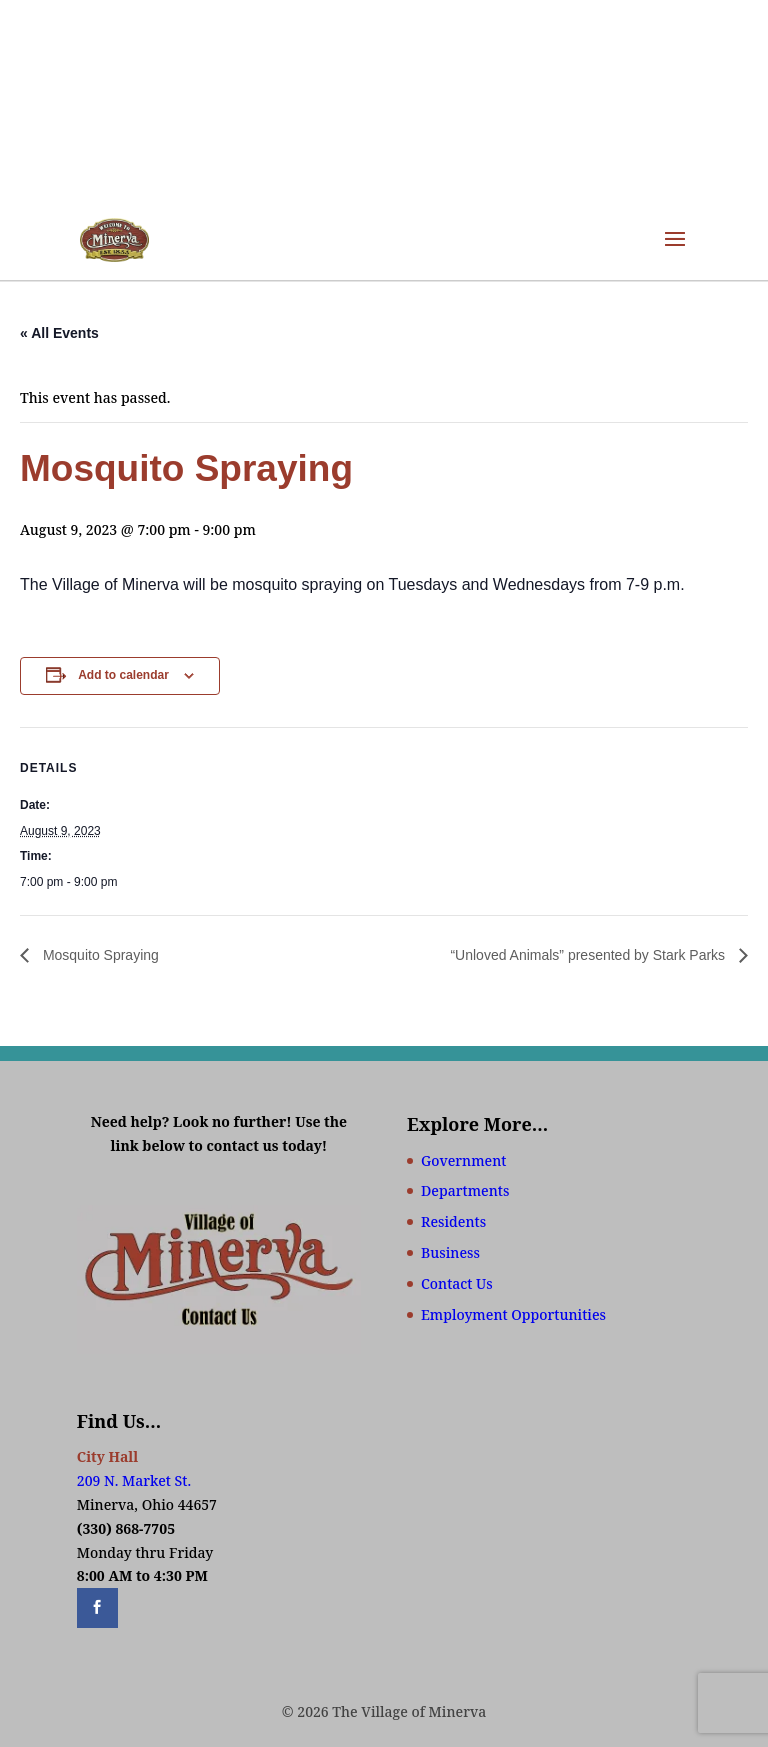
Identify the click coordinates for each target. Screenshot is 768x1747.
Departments (465, 1190)
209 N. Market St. (134, 1480)
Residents (453, 1221)
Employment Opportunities (513, 1314)
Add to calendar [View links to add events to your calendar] (123, 675)
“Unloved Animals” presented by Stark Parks (589, 955)
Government (463, 1160)
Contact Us (457, 1283)
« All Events (59, 333)
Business (450, 1252)
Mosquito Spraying (99, 955)
